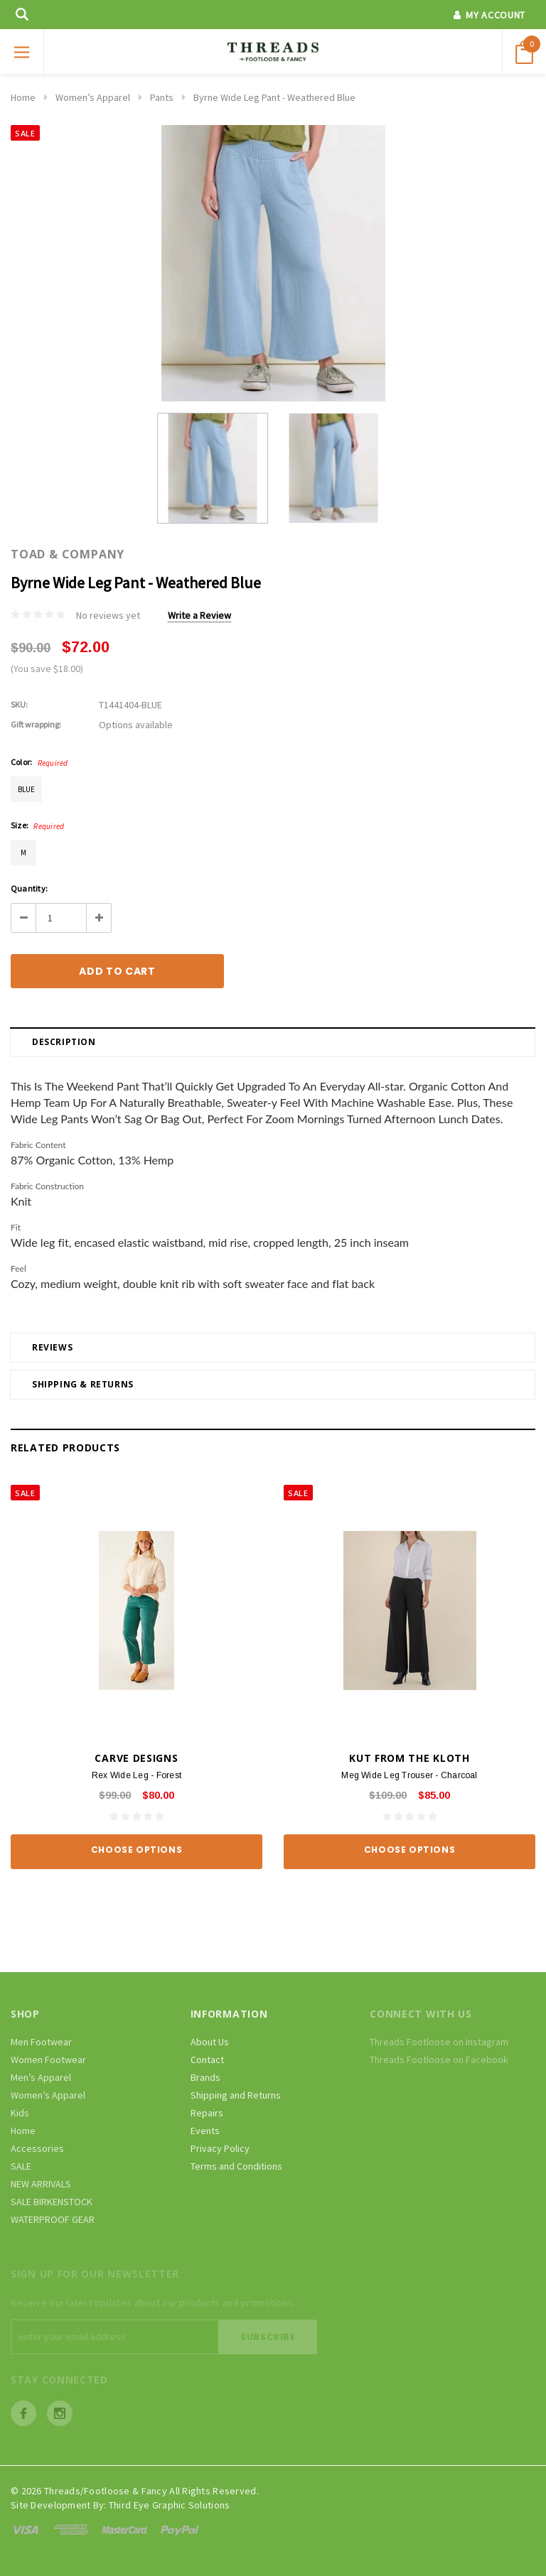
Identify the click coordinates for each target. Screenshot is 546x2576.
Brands (205, 2077)
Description (64, 1042)
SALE (21, 2166)
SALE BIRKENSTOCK (51, 2201)
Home (23, 97)
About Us (210, 2041)
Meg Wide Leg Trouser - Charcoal (409, 1775)
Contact (207, 2059)
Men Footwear (41, 2041)
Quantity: (29, 888)
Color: (39, 762)
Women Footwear (48, 2059)
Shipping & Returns (83, 1384)
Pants (161, 97)
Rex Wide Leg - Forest (136, 1775)
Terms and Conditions (236, 2166)
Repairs (207, 2112)
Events (205, 2130)
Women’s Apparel (92, 97)
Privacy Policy (220, 2148)
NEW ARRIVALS (41, 2183)
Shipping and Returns (236, 2095)
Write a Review (199, 615)
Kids (20, 2112)
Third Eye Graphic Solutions (169, 2505)
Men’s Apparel (41, 2077)
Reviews (52, 1347)
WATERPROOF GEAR (53, 2219)
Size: (37, 825)
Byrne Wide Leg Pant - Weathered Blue (274, 97)
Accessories (37, 2148)
